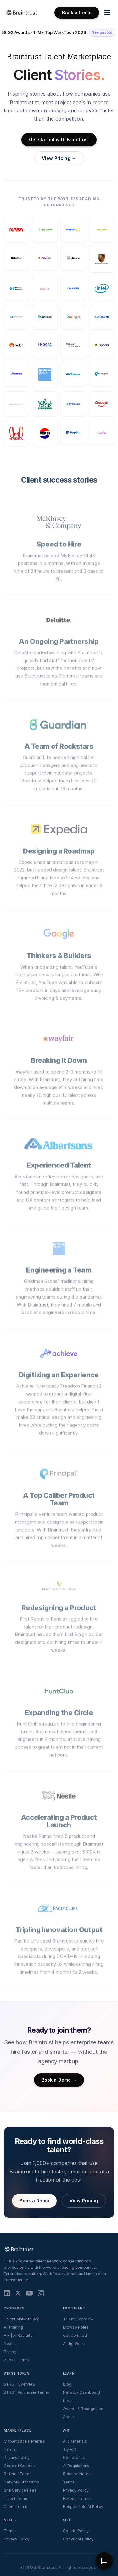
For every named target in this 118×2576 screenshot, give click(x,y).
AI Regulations (76, 2465)
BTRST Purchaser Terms (26, 2392)
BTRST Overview (20, 2384)
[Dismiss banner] (108, 32)
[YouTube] (29, 2293)
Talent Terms (16, 2498)
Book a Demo (77, 12)
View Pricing (84, 2200)
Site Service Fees (20, 2490)
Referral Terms (17, 2473)
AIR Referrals (75, 2441)
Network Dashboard (81, 2392)
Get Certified (75, 2335)
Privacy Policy (17, 2457)
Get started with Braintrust (59, 139)
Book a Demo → (59, 2079)
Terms (10, 2449)
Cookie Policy (76, 2530)
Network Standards (21, 2482)
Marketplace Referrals (24, 2441)
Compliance (74, 2457)
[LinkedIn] (7, 2293)
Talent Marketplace (22, 2319)
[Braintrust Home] (21, 12)
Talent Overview (78, 2319)
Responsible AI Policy (83, 2506)
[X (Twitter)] (18, 2293)
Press (68, 2400)
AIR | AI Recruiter (19, 2335)
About (68, 2417)
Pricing (10, 2351)
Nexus (10, 2343)
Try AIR (69, 2449)
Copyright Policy (78, 2539)
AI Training (13, 2327)
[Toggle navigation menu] (107, 13)
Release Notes (77, 2473)
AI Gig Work (73, 2343)
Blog (67, 2384)
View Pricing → (59, 158)
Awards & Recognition (83, 2408)
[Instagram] (41, 2293)
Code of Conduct (20, 2465)
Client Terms (15, 2506)
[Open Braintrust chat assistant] (104, 2561)
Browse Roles (76, 2327)
